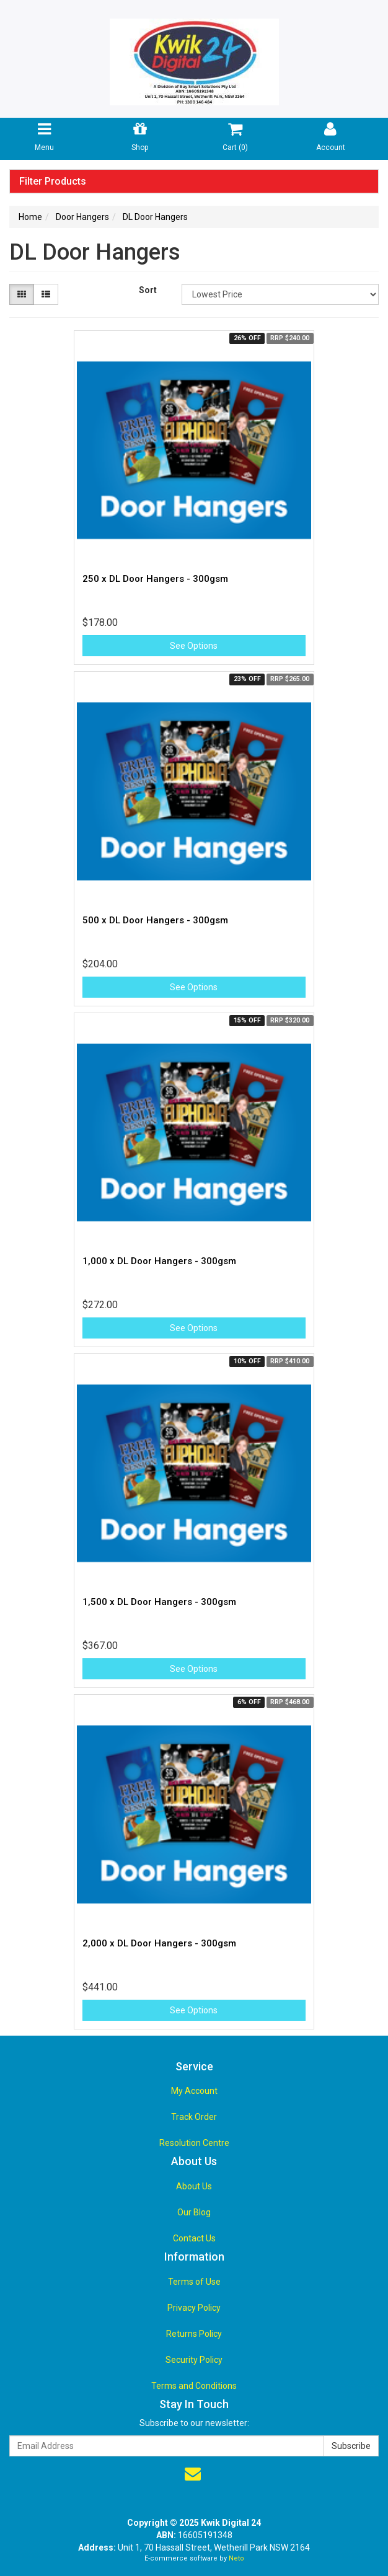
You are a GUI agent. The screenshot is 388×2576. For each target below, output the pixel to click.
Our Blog (194, 2212)
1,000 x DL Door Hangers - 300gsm (159, 1261)
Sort (148, 290)
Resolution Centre (194, 2143)
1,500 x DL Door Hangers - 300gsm (159, 1601)
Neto (236, 2558)
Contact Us (194, 2238)
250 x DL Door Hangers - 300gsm (155, 578)
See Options (194, 646)
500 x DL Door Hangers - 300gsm (155, 920)
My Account (194, 2091)
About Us (194, 2186)
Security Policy (194, 2360)
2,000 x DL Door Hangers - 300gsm (159, 1943)
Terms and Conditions (194, 2386)
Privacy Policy (194, 2308)
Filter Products (52, 181)
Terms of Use (194, 2282)
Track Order (194, 2117)
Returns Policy (194, 2334)
